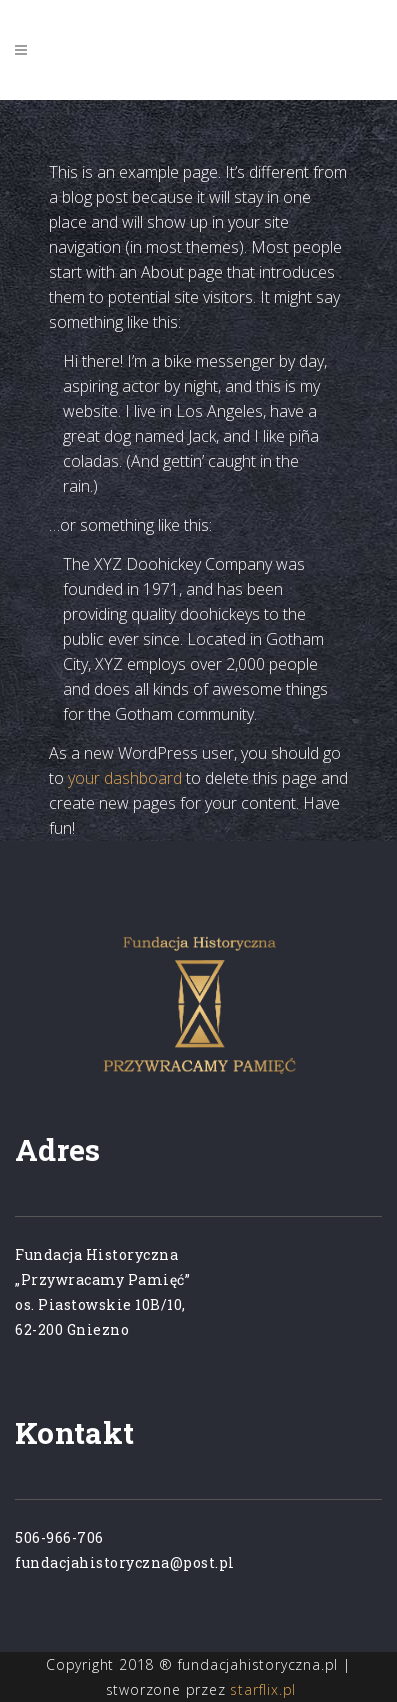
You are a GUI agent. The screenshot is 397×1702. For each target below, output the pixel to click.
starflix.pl (263, 1689)
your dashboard (125, 778)
